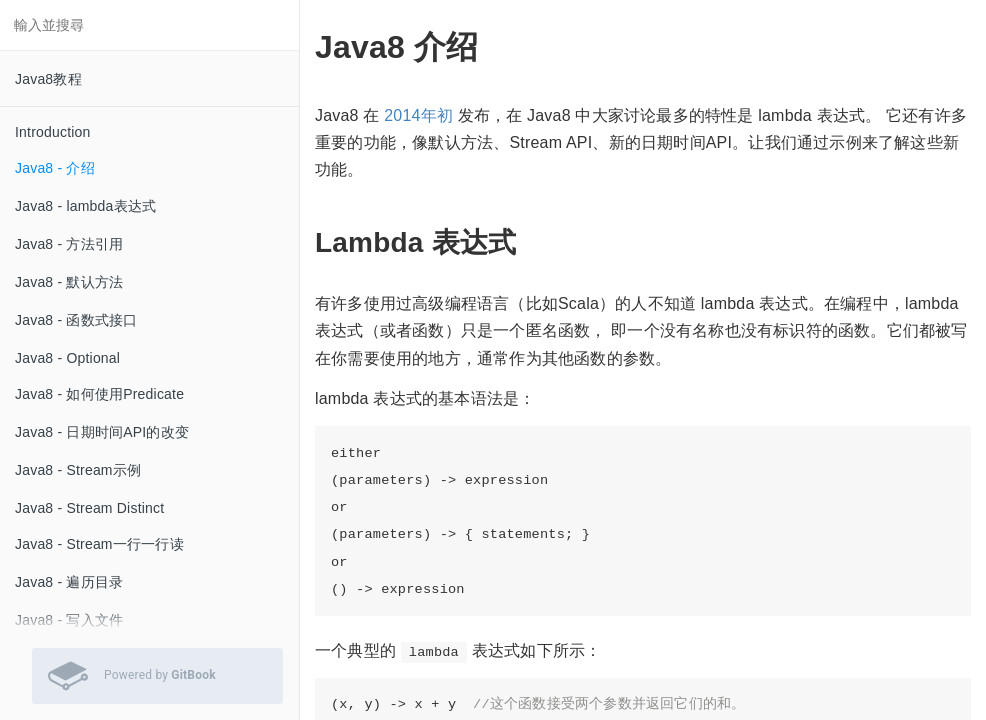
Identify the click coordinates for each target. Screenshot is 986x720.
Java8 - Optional (67, 358)
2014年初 (418, 115)
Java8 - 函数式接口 (76, 320)
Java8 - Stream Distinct (89, 508)
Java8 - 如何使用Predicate (99, 394)
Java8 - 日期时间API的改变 (102, 432)
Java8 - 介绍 (55, 168)
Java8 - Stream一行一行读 (99, 544)
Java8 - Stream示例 (78, 470)
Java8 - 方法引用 (69, 244)
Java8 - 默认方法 (69, 282)
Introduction (53, 132)
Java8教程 (48, 79)
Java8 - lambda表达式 (85, 206)
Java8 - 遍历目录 (69, 582)
